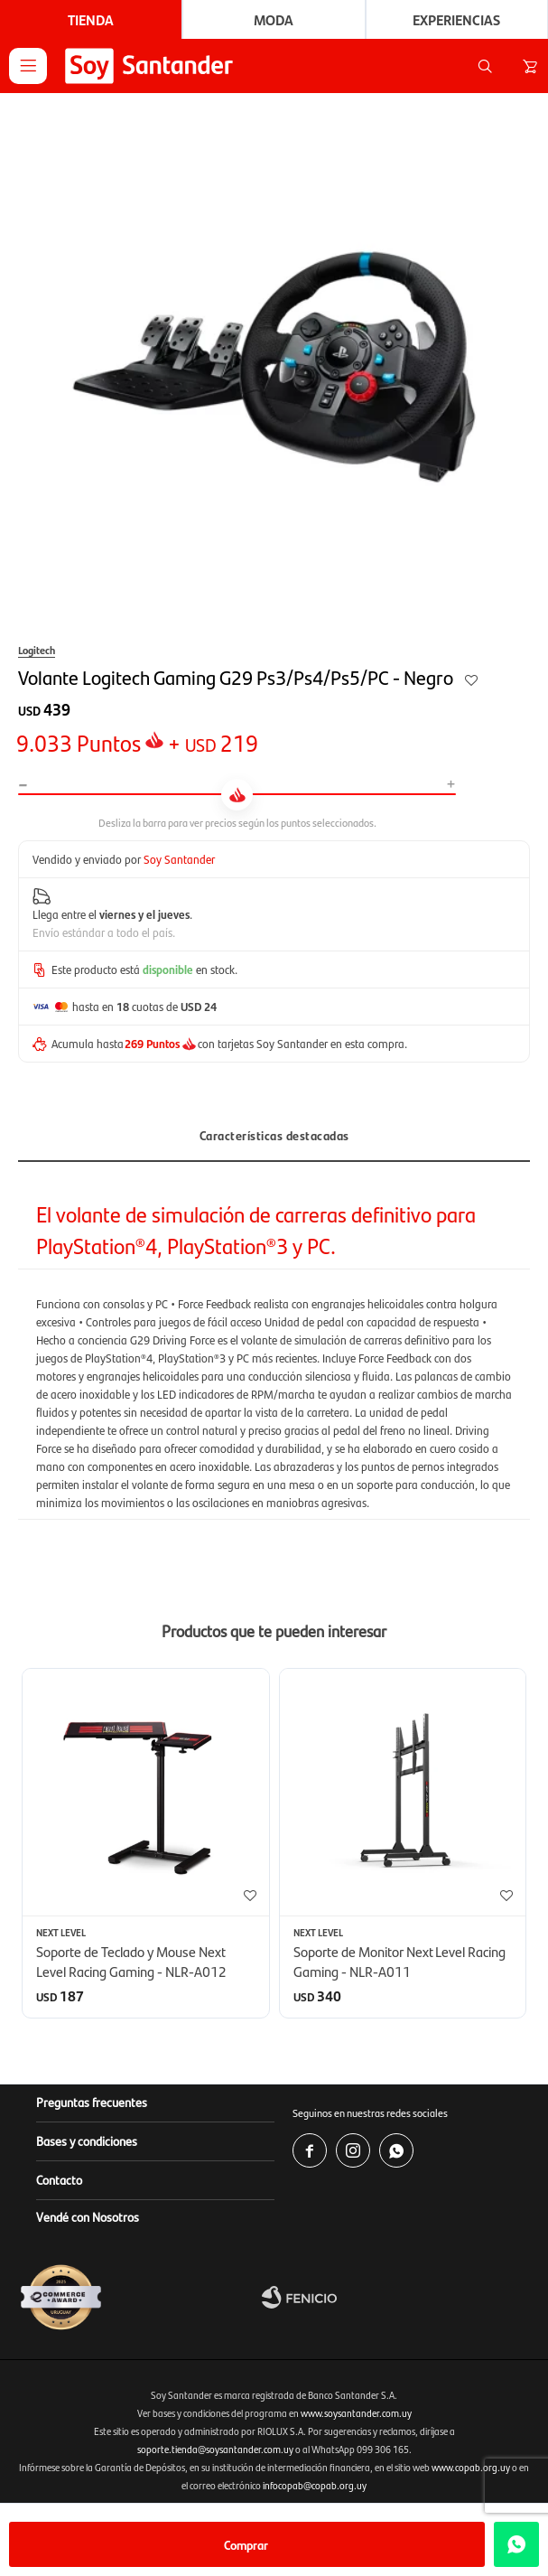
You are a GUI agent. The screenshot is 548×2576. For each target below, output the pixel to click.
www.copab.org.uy (471, 2467)
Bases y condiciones (86, 2140)
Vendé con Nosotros (87, 2216)
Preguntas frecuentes (91, 2102)
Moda (273, 19)
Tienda (91, 19)
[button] (485, 66)
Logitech (36, 650)
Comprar (246, 2544)
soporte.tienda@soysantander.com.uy (215, 2449)
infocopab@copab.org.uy (315, 2485)
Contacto (59, 2179)
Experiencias (456, 19)
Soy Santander (179, 858)
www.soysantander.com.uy (356, 2413)
